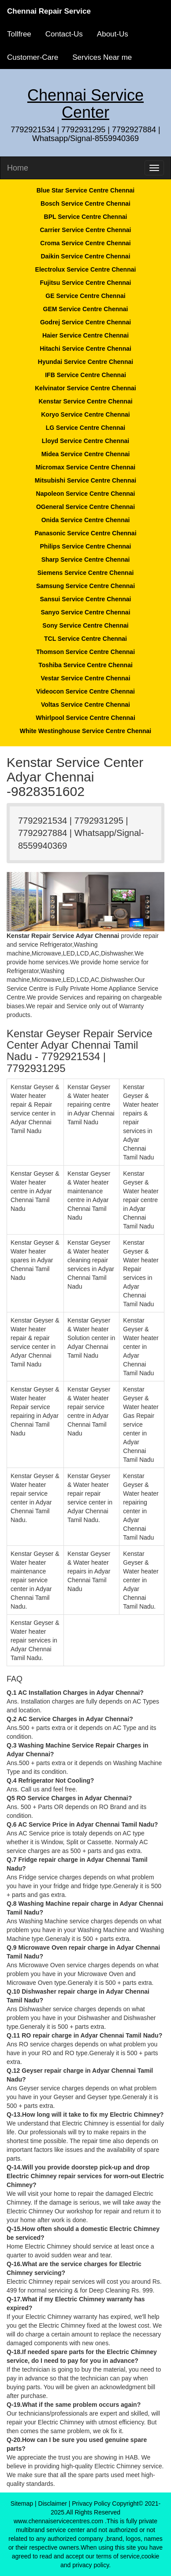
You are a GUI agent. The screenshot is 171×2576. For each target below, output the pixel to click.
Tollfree (19, 34)
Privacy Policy (91, 2503)
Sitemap (22, 2503)
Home (17, 167)
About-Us (112, 34)
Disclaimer (52, 2503)
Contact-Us (64, 34)
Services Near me (102, 57)
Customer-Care (32, 57)
